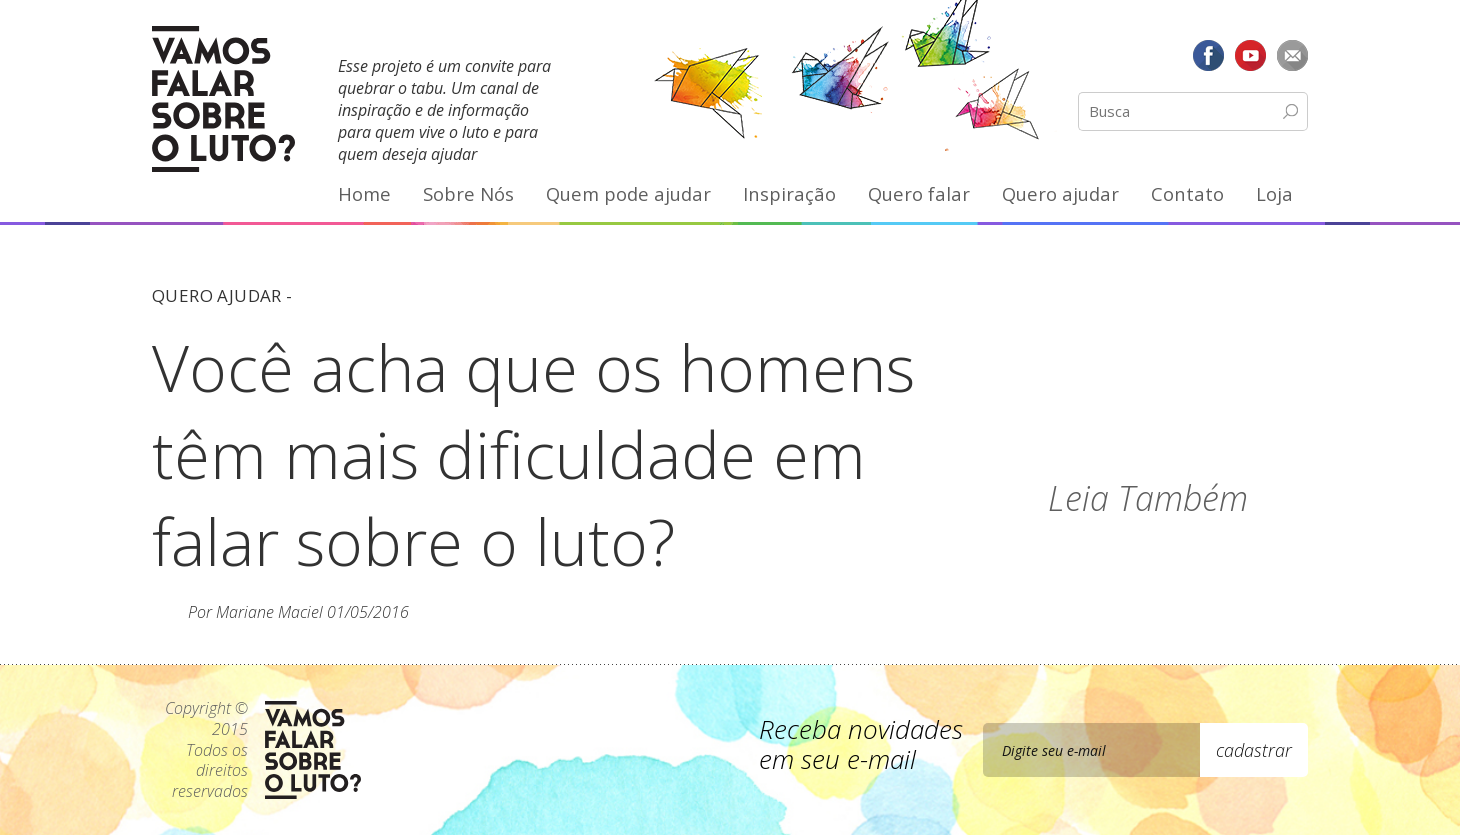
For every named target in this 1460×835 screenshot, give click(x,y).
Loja (1274, 193)
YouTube (1250, 55)
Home (364, 193)
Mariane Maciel (269, 612)
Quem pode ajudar (628, 193)
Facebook (1209, 55)
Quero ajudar (1060, 193)
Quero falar (919, 193)
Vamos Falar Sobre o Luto (223, 99)
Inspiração (789, 193)
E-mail (1292, 55)
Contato (1187, 193)
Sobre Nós (468, 193)
